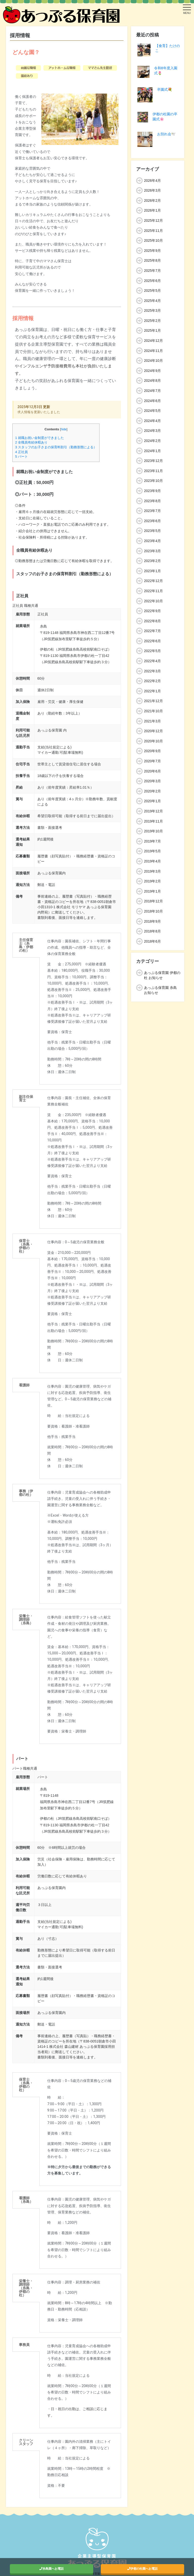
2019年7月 (152, 841)
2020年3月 (152, 781)
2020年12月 (153, 731)
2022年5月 (152, 651)
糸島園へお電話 (51, 2568)
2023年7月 (152, 511)
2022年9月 (152, 611)
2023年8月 (152, 501)
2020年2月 (152, 791)
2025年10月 (153, 240)
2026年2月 (152, 200)
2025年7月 (152, 271)
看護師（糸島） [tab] (26, 2200)
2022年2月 (152, 681)
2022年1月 (152, 691)
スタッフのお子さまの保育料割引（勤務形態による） (56, 447)
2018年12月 (153, 901)
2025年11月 (153, 231)
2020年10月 (153, 741)
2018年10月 (153, 911)
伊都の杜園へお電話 (142, 2568)
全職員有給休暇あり (33, 442)
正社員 (21, 452)
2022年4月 (152, 661)
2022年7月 (152, 631)
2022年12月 (153, 581)
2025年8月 (152, 260)
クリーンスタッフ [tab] (26, 2442)
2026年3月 (152, 190)
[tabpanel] (80, 1008)
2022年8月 (152, 621)
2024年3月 (152, 431)
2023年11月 (153, 471)
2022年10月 (153, 601)
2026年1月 (152, 210)
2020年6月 (152, 771)
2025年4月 (152, 301)
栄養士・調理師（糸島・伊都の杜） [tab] (26, 2288)
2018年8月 (152, 931)
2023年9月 (152, 491)
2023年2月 (152, 561)
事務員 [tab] (24, 2345)
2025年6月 (152, 281)
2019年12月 (153, 811)
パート (21, 456)
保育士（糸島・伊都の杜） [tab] (26, 1246)
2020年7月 (152, 761)
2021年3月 (152, 721)
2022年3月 (152, 671)
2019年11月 (153, 821)
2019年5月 (152, 851)
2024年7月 (152, 391)
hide (64, 429)
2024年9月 (152, 371)
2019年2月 (152, 881)
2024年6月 (152, 401)
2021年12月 (153, 701)
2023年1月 (152, 571)
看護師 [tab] (24, 1385)
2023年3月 (152, 551)
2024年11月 (153, 351)
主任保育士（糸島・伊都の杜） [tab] (26, 945)
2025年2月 (152, 321)
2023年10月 (153, 481)
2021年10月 (153, 711)
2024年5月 (152, 411)
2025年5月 (152, 290)
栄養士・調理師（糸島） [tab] (26, 1619)
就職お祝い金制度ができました (39, 438)
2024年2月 (152, 441)
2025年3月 (152, 310)
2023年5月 (152, 531)
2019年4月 (152, 861)
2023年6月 (152, 521)
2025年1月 (152, 330)
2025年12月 (153, 220)
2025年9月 (152, 251)
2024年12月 (153, 341)
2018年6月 (152, 941)
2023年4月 (152, 541)
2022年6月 (152, 641)
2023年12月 (153, 461)
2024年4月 (152, 421)
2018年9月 (152, 921)
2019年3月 (152, 871)
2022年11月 (153, 591)
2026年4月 (152, 181)
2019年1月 (152, 891)
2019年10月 (153, 831)
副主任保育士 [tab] (26, 1098)
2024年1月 (152, 451)
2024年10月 (153, 361)
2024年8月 (152, 381)
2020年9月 (152, 751)
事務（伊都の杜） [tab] (26, 1493)
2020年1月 (152, 801)
